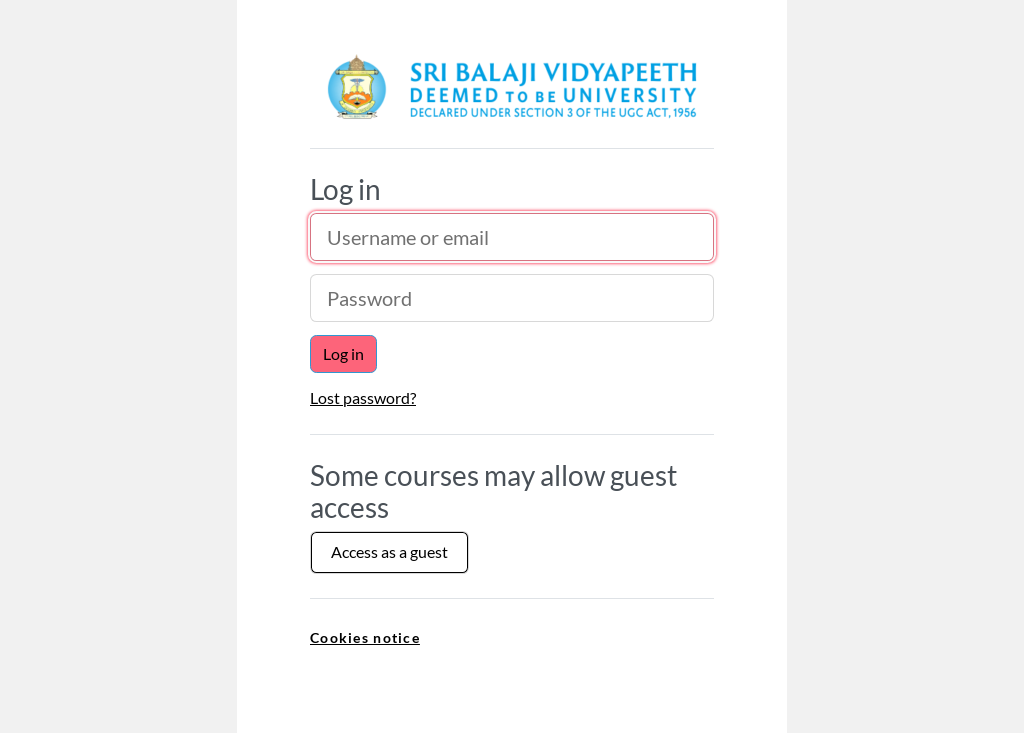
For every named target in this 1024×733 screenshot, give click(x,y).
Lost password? (363, 397)
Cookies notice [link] (365, 637)
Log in (343, 353)
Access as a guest (389, 551)
